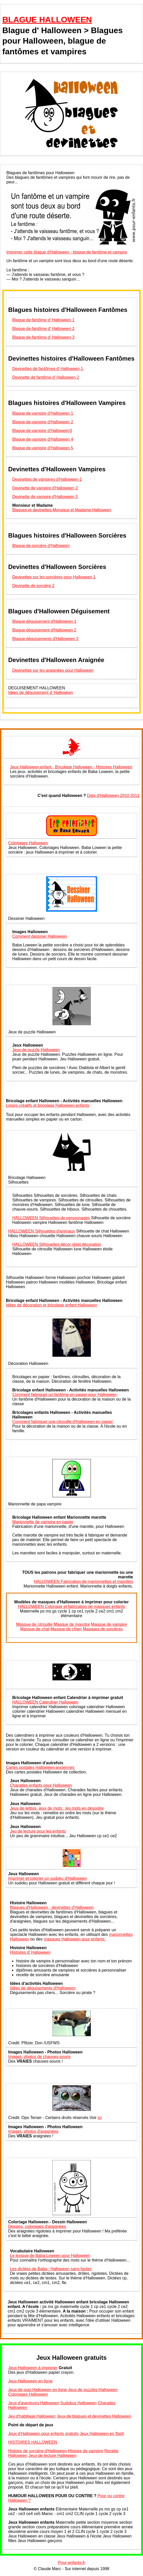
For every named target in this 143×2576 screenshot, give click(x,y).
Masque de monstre (72, 1624)
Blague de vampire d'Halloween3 (42, 430)
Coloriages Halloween (28, 843)
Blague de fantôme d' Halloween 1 (43, 320)
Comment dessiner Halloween (39, 936)
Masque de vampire (109, 1624)
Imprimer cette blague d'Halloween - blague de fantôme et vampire (66, 252)
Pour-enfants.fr (71, 2562)
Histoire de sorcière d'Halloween (37, 2451)
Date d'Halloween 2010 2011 (113, 795)
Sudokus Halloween (78, 2403)
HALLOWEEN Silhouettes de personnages (51, 1218)
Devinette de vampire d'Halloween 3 (45, 496)
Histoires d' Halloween (30, 1952)
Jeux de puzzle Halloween (36, 1050)
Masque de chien (66, 1629)
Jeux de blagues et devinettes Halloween (94, 2416)
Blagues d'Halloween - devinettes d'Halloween (52, 1907)
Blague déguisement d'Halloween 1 (44, 621)
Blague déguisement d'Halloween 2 (44, 630)
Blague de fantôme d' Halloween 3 (43, 337)
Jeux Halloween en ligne (30, 2381)
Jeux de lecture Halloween (52, 2455)
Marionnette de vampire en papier (42, 1522)
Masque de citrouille (34, 1624)
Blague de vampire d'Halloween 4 (42, 439)
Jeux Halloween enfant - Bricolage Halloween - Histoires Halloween (71, 767)
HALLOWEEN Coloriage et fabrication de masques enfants (71, 1606)
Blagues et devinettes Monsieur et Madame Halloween (61, 510)
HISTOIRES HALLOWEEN (32, 2442)
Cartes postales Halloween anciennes (40, 1767)
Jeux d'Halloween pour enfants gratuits (43, 2433)
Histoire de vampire (85, 2451)
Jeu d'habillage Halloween (32, 2416)
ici (100, 2117)
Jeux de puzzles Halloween (93, 2390)
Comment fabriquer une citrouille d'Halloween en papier (62, 1421)
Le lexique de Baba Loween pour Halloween (50, 2255)
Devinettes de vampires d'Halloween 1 (47, 479)
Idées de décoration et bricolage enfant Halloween (51, 1305)
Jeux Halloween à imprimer (33, 2368)
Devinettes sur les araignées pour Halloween (53, 670)
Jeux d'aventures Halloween (33, 2403)
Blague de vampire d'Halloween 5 (42, 448)
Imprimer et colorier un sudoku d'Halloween (47, 1878)
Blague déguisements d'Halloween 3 (45, 639)
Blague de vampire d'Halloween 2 (42, 422)
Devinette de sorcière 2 (33, 585)
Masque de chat (34, 1629)
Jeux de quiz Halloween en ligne (37, 2390)
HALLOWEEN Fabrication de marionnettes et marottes (83, 1581)
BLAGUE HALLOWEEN (47, 19)
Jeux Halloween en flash (102, 2433)
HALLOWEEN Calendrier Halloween (45, 1702)
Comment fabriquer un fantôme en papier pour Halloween (64, 1394)
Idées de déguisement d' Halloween (40, 692)
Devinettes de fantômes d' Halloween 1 (47, 368)
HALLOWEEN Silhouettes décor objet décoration (56, 1244)
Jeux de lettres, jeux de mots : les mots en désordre (57, 1808)
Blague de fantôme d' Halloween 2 (43, 328)
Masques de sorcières (103, 1629)
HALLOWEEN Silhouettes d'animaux (41, 1231)
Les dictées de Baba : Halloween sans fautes (51, 2269)
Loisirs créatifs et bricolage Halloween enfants (47, 1105)
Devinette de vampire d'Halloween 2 (45, 488)
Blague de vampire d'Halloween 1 (42, 413)
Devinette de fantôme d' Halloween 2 (45, 377)
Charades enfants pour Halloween (41, 1785)
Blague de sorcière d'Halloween (41, 545)
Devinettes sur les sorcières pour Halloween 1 (53, 577)
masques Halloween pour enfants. (75, 1939)
